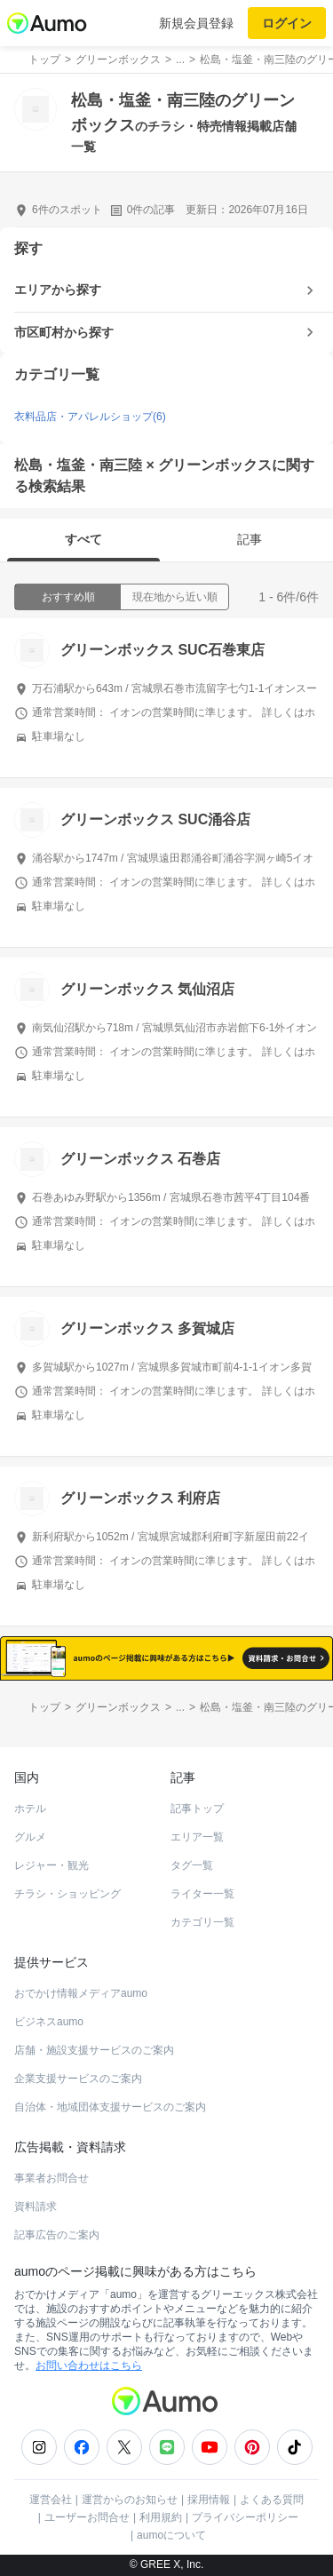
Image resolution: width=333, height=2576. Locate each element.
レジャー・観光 (51, 1865)
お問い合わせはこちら (89, 2365)
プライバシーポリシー (245, 2517)
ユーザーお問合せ (87, 2517)
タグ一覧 (191, 1865)
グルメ (30, 1837)
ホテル (30, 1808)
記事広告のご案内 (56, 2235)
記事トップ (197, 1808)
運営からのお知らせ (130, 2499)
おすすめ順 (68, 597)
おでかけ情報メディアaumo (80, 1993)
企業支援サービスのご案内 (78, 2078)
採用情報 (208, 2499)
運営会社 (50, 2499)
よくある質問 (272, 2499)
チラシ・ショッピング (67, 1893)
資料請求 (35, 2206)
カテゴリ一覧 (202, 1922)
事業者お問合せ (51, 2178)
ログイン (287, 23)
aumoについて (171, 2535)
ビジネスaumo (48, 2021)
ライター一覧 (202, 1893)
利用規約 (160, 2517)
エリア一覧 (197, 1837)
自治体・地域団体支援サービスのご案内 (110, 2107)
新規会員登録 (196, 23)
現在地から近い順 (175, 597)
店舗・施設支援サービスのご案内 (94, 2050)
